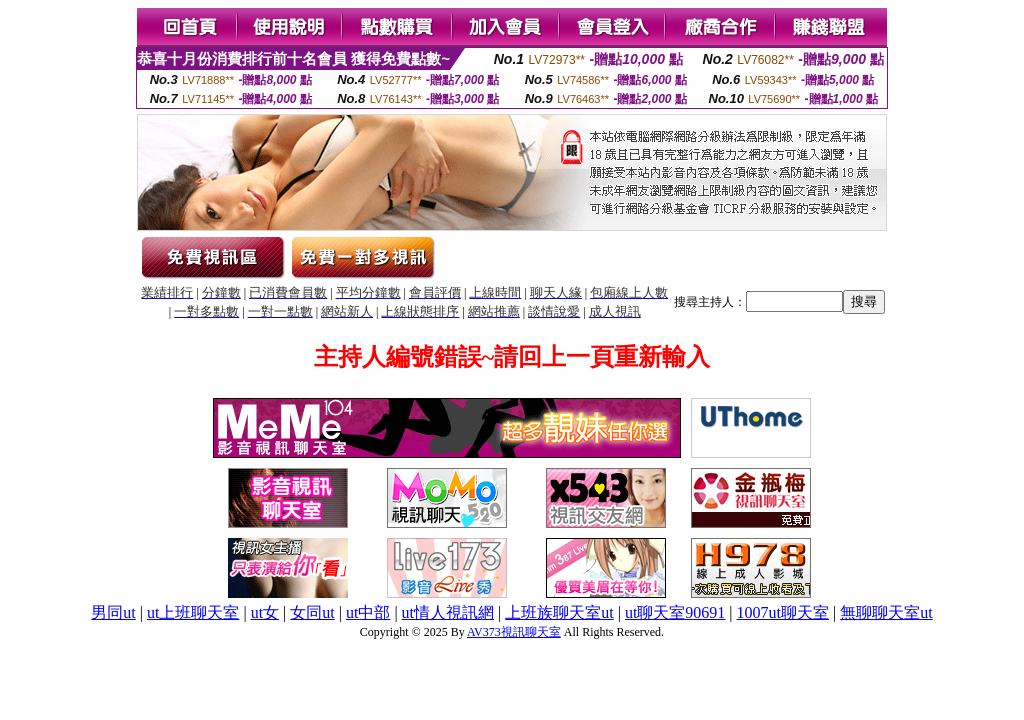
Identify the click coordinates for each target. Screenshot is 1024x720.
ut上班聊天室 (193, 612)
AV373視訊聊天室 (514, 632)
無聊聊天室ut (886, 612)
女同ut (312, 612)
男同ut (113, 612)
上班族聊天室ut (559, 612)
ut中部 (368, 612)
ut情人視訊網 (448, 612)
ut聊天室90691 (675, 612)
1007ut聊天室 (783, 612)
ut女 (265, 612)
